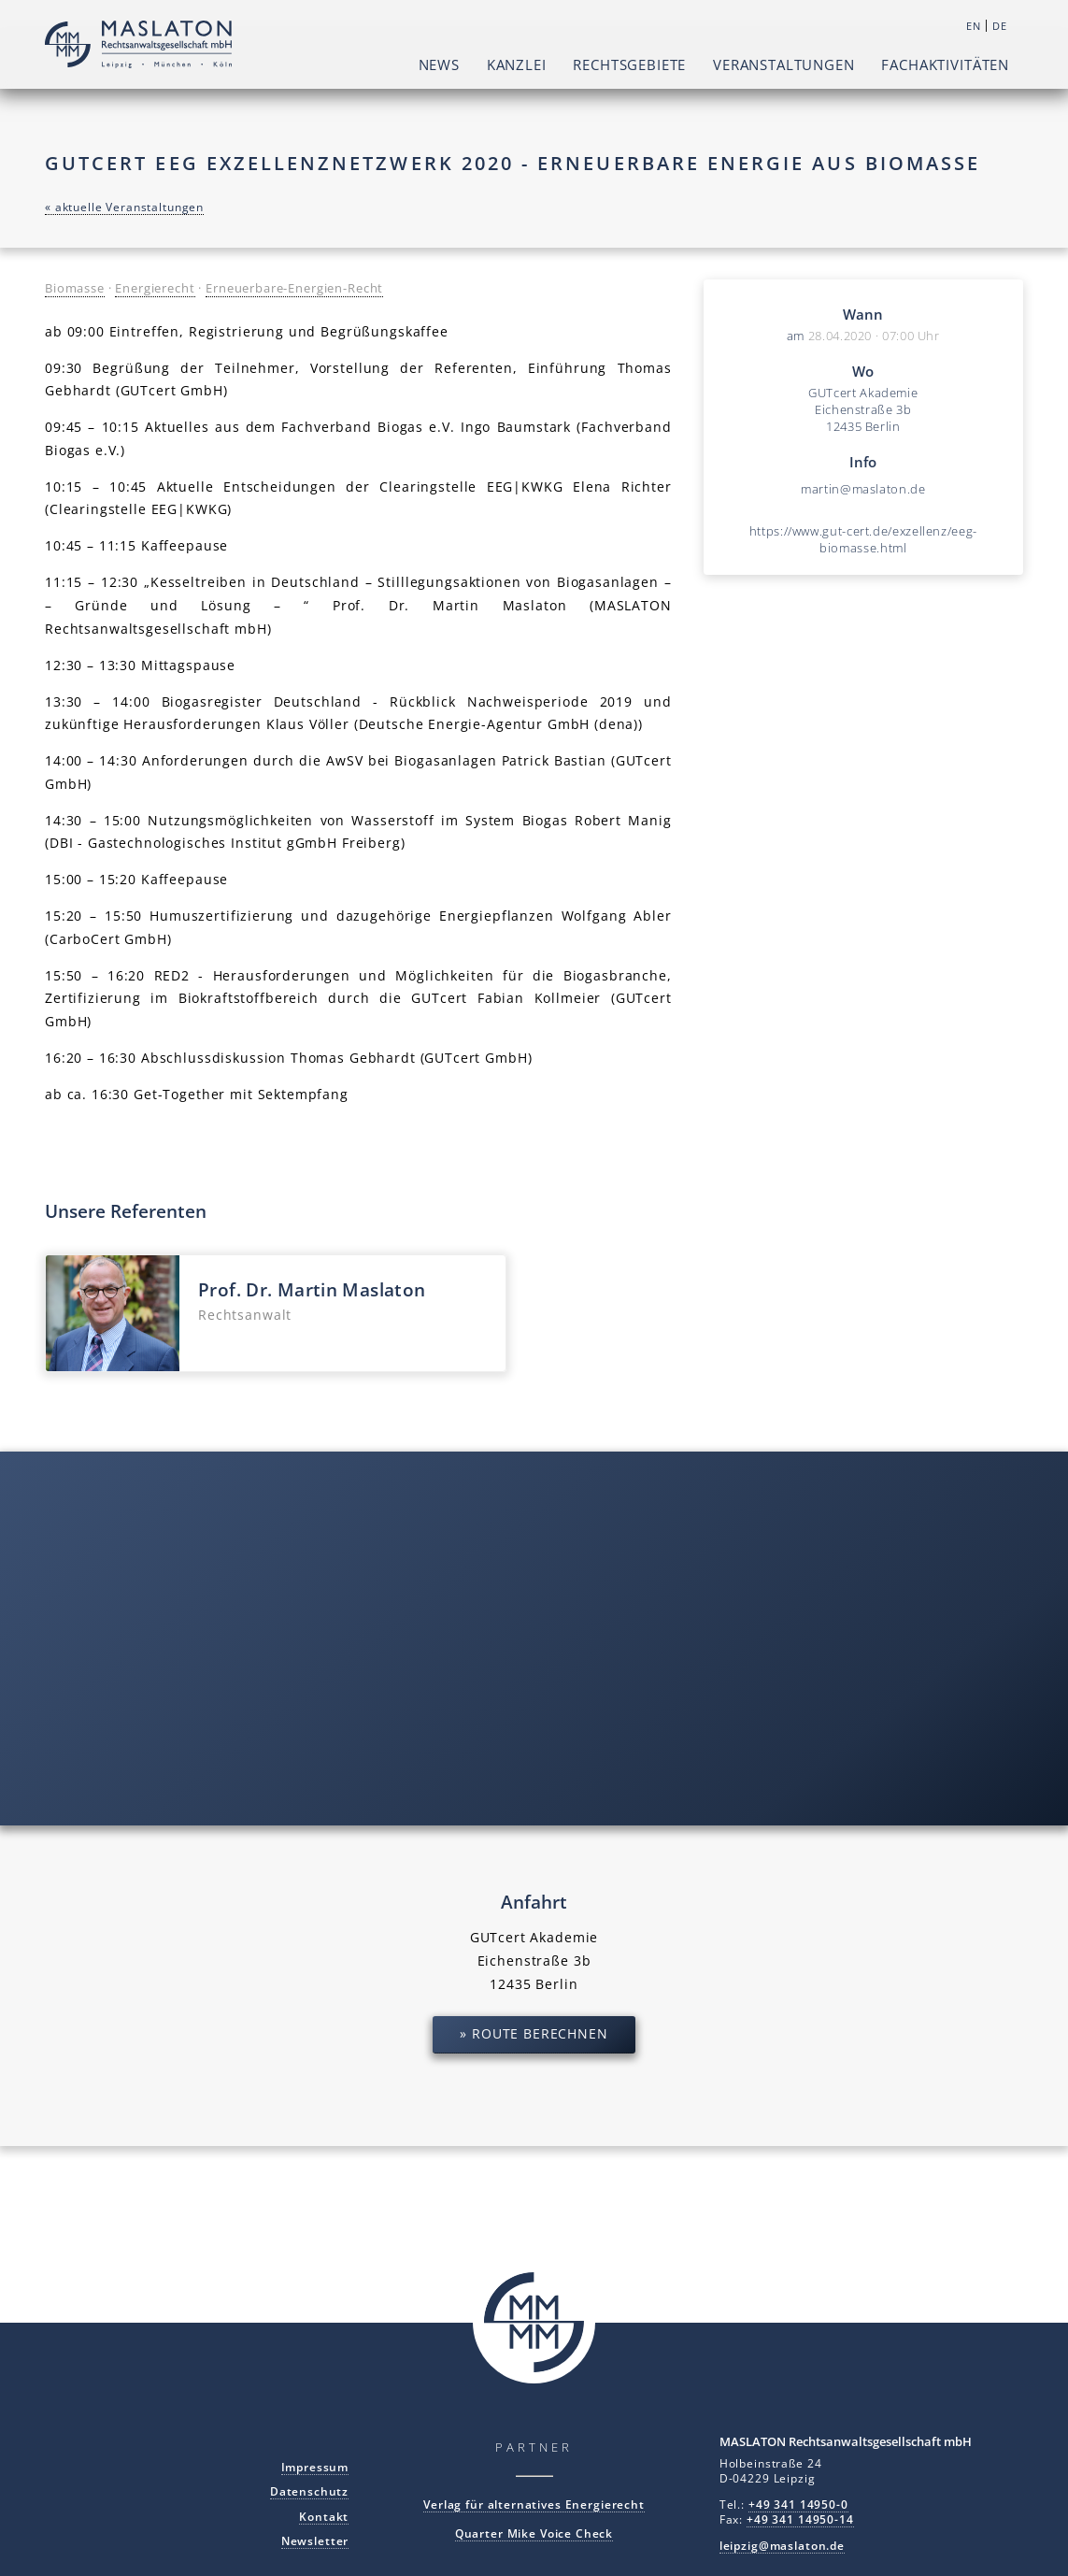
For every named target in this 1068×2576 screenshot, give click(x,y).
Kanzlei (517, 64)
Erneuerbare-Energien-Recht (294, 287)
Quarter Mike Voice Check (534, 2533)
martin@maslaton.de (863, 488)
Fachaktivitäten (945, 64)
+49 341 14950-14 (800, 2519)
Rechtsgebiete (629, 64)
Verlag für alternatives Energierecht (534, 2504)
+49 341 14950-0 (798, 2504)
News (439, 64)
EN (973, 26)
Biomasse (75, 287)
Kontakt (324, 2516)
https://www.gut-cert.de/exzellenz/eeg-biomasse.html (863, 539)
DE (999, 26)
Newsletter (315, 2540)
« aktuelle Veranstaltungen (124, 206)
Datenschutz (309, 2490)
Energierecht (154, 287)
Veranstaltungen (784, 64)
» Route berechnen (533, 2033)
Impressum (315, 2466)
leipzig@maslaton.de (782, 2545)
